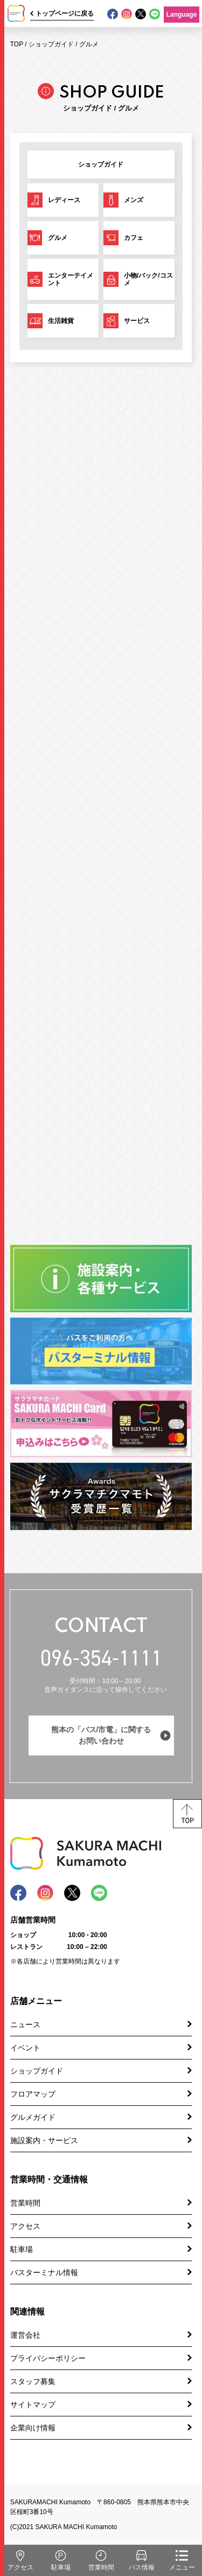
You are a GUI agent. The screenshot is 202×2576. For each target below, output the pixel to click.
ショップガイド (51, 44)
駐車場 (21, 2249)
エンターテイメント (70, 279)
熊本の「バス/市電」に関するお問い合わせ (101, 1735)
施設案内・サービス (44, 2140)
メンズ (133, 200)
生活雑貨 (61, 321)
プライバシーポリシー (48, 2358)
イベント (25, 2047)
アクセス (25, 2226)
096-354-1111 (101, 1658)
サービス (137, 321)
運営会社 (25, 2335)
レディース (64, 200)
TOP (16, 44)
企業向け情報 (32, 2427)
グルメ (89, 44)
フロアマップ (32, 2094)
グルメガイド (32, 2117)
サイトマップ (32, 2404)
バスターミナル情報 (44, 2272)
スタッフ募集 (32, 2381)
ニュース (25, 2024)
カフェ (133, 238)
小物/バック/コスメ (148, 279)
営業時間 (25, 2203)
